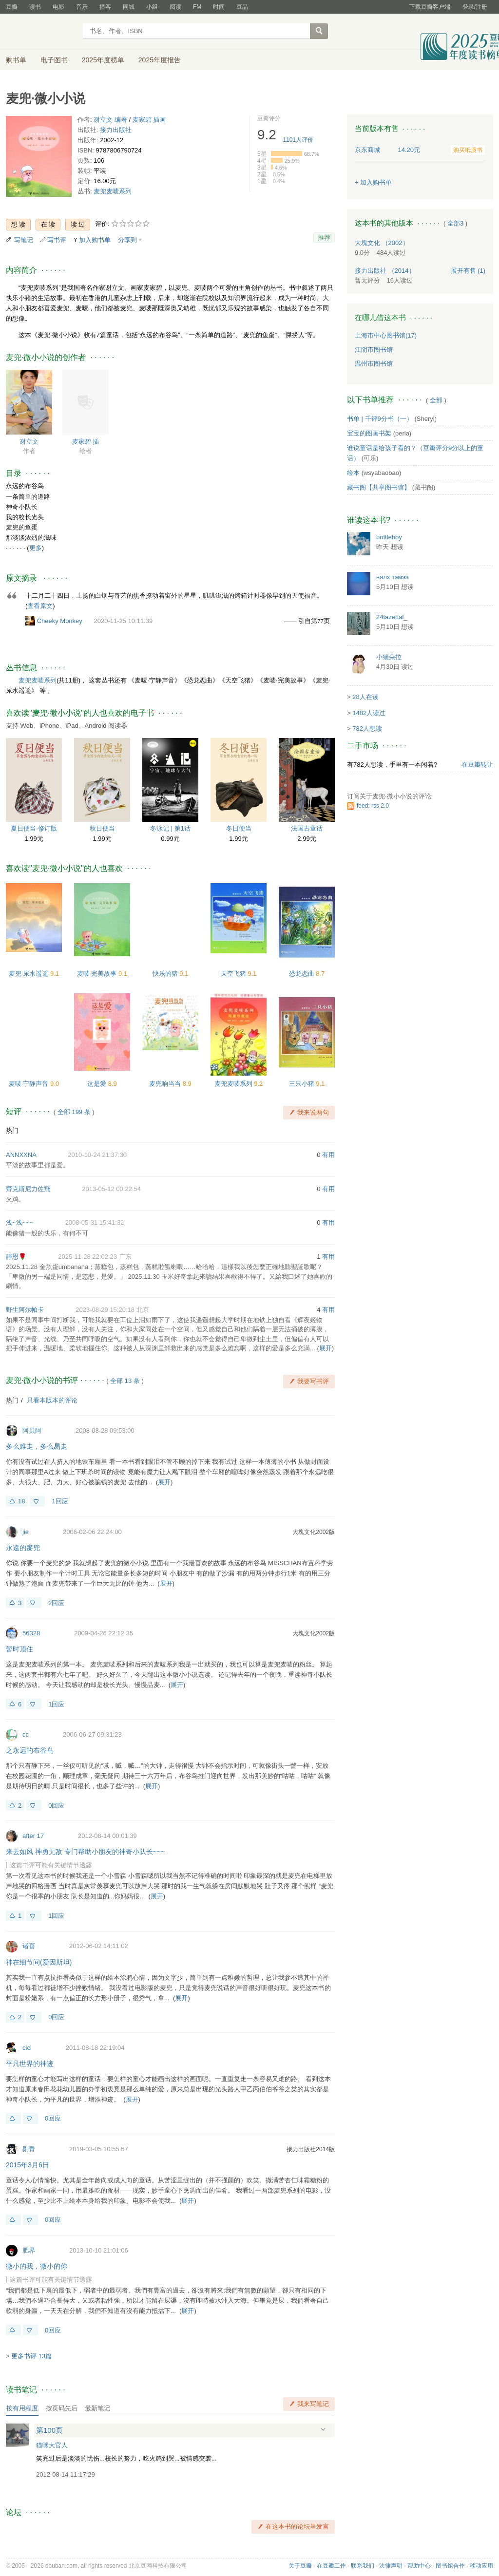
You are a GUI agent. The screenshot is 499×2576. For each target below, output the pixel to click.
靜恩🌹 (16, 1256)
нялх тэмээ (392, 577)
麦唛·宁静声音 (29, 1083)
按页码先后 (61, 2408)
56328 (31, 1633)
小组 (152, 6)
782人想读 (367, 728)
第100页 (49, 2430)
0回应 (56, 1805)
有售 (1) (468, 270)
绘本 (353, 472)
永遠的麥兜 (23, 1548)
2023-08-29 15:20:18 (105, 1309)
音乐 (82, 6)
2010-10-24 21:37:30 (97, 1154)
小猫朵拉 (389, 657)
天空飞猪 (234, 973)
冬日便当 (238, 828)
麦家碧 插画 (149, 119)
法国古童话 (307, 828)
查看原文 (40, 605)
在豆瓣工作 (331, 2565)
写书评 (56, 240)
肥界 (28, 2250)
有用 (328, 1154)
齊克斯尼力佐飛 (28, 1189)
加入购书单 (95, 240)
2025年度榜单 (103, 60)
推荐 (324, 237)
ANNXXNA (21, 1154)
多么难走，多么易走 (36, 1446)
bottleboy (389, 537)
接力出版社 (116, 129)
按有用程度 (22, 2408)
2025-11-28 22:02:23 (87, 1256)
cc (25, 1734)
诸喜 (28, 1946)
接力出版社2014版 (311, 2149)
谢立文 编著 (110, 119)
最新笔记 (97, 2408)
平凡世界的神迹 (30, 2063)
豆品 (242, 6)
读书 (35, 6)
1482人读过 (368, 713)
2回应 (56, 1603)
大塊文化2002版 (313, 1532)
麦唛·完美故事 (97, 973)
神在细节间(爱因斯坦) (39, 1962)
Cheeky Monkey (59, 621)
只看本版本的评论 (52, 1400)
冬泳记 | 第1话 (170, 828)
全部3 (455, 223)
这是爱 (97, 1083)
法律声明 (391, 2565)
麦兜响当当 (166, 1083)
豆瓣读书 (41, 32)
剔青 (28, 2149)
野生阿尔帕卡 (25, 1309)
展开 (325, 1348)
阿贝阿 (31, 1430)
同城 (128, 6)
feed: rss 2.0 (373, 805)
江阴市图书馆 (374, 349)
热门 (12, 1130)
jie (25, 1531)
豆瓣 (12, 6)
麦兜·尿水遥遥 (29, 973)
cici (27, 2047)
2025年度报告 (159, 60)
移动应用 (481, 2565)
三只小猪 (302, 1083)
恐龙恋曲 (302, 973)
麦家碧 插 (85, 441)
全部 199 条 (74, 1112)
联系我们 (362, 2565)
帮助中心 (419, 2565)
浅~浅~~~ (19, 1222)
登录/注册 (474, 6)
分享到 (127, 240)
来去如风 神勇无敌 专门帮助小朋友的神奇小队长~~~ (85, 1852)
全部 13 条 (125, 1380)
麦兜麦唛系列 (113, 191)
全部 (436, 400)
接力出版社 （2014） (385, 270)
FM (197, 6)
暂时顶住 (19, 1649)
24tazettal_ (391, 617)
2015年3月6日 (27, 2165)
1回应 (60, 1501)
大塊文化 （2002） (382, 242)
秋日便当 (102, 828)
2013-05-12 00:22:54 (111, 1189)
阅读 (175, 6)
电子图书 (54, 60)
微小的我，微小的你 (36, 2266)
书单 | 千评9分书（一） (380, 418)
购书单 (16, 60)
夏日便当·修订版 (34, 828)
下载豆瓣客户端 (429, 6)
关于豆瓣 (300, 2565)
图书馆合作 (450, 2565)
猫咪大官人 (52, 2445)
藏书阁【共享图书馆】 (378, 487)
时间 (219, 6)
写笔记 (23, 240)
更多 (35, 547)
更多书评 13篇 (31, 2356)
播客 (105, 6)
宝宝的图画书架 (369, 433)
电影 (58, 6)
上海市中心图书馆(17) (386, 335)
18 (21, 1501)
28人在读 (365, 697)
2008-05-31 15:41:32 (94, 1222)
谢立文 (28, 441)
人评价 (298, 139)
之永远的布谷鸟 (30, 1750)
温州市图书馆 (374, 363)
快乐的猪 (166, 973)
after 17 (33, 1835)
